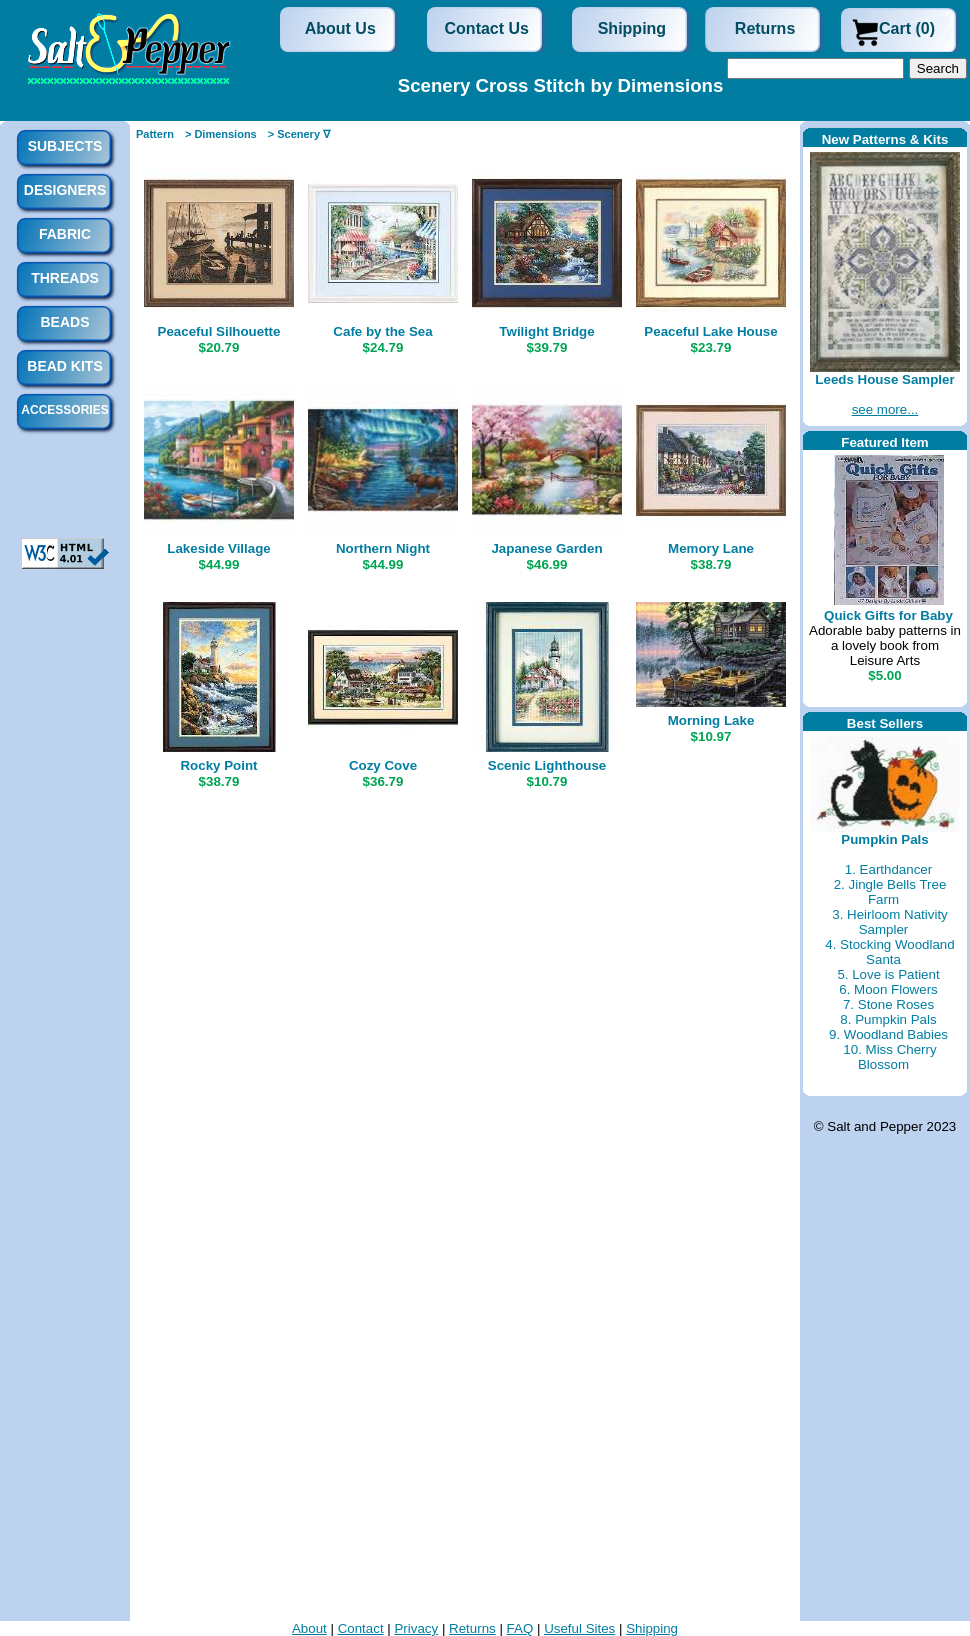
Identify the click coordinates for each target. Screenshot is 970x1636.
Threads (65, 278)
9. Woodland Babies (888, 1034)
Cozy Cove (383, 765)
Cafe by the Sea (382, 331)
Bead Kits (64, 366)
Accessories (64, 410)
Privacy (416, 1628)
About (309, 1628)
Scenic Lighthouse (547, 765)
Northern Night (383, 548)
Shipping (632, 28)
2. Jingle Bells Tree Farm (890, 892)
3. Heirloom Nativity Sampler (890, 922)
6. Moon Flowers (888, 989)
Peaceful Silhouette (219, 331)
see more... (885, 409)
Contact (361, 1628)
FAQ (520, 1628)
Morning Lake (711, 720)
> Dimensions (221, 134)
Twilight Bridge (546, 331)
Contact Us (487, 28)
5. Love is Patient (888, 974)
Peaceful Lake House (710, 331)
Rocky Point (218, 765)
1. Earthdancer (888, 869)
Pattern (155, 134)
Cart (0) (907, 28)
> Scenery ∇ (299, 134)
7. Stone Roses (888, 1004)
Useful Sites (579, 1628)
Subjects (65, 146)
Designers (65, 190)
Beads (64, 322)
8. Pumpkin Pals (888, 1019)
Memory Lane (711, 548)
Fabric (65, 234)
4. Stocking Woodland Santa (889, 952)
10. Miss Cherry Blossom (889, 1057)
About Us (340, 28)
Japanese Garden (546, 548)
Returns (765, 28)
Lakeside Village (218, 548)
